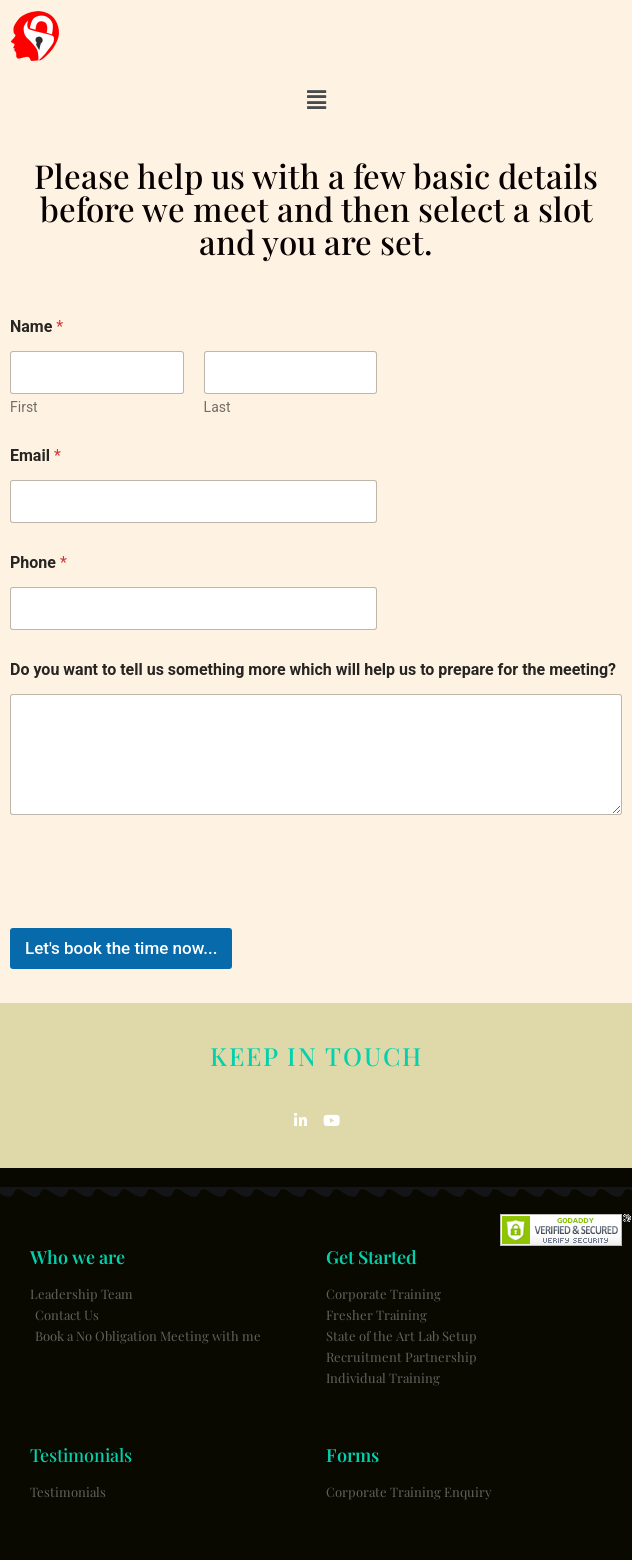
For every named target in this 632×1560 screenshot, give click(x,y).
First (24, 407)
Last (217, 407)
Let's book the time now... (121, 948)
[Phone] (193, 608)
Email (35, 455)
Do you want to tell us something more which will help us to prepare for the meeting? (313, 669)
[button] (316, 100)
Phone (38, 562)
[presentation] (162, 915)
